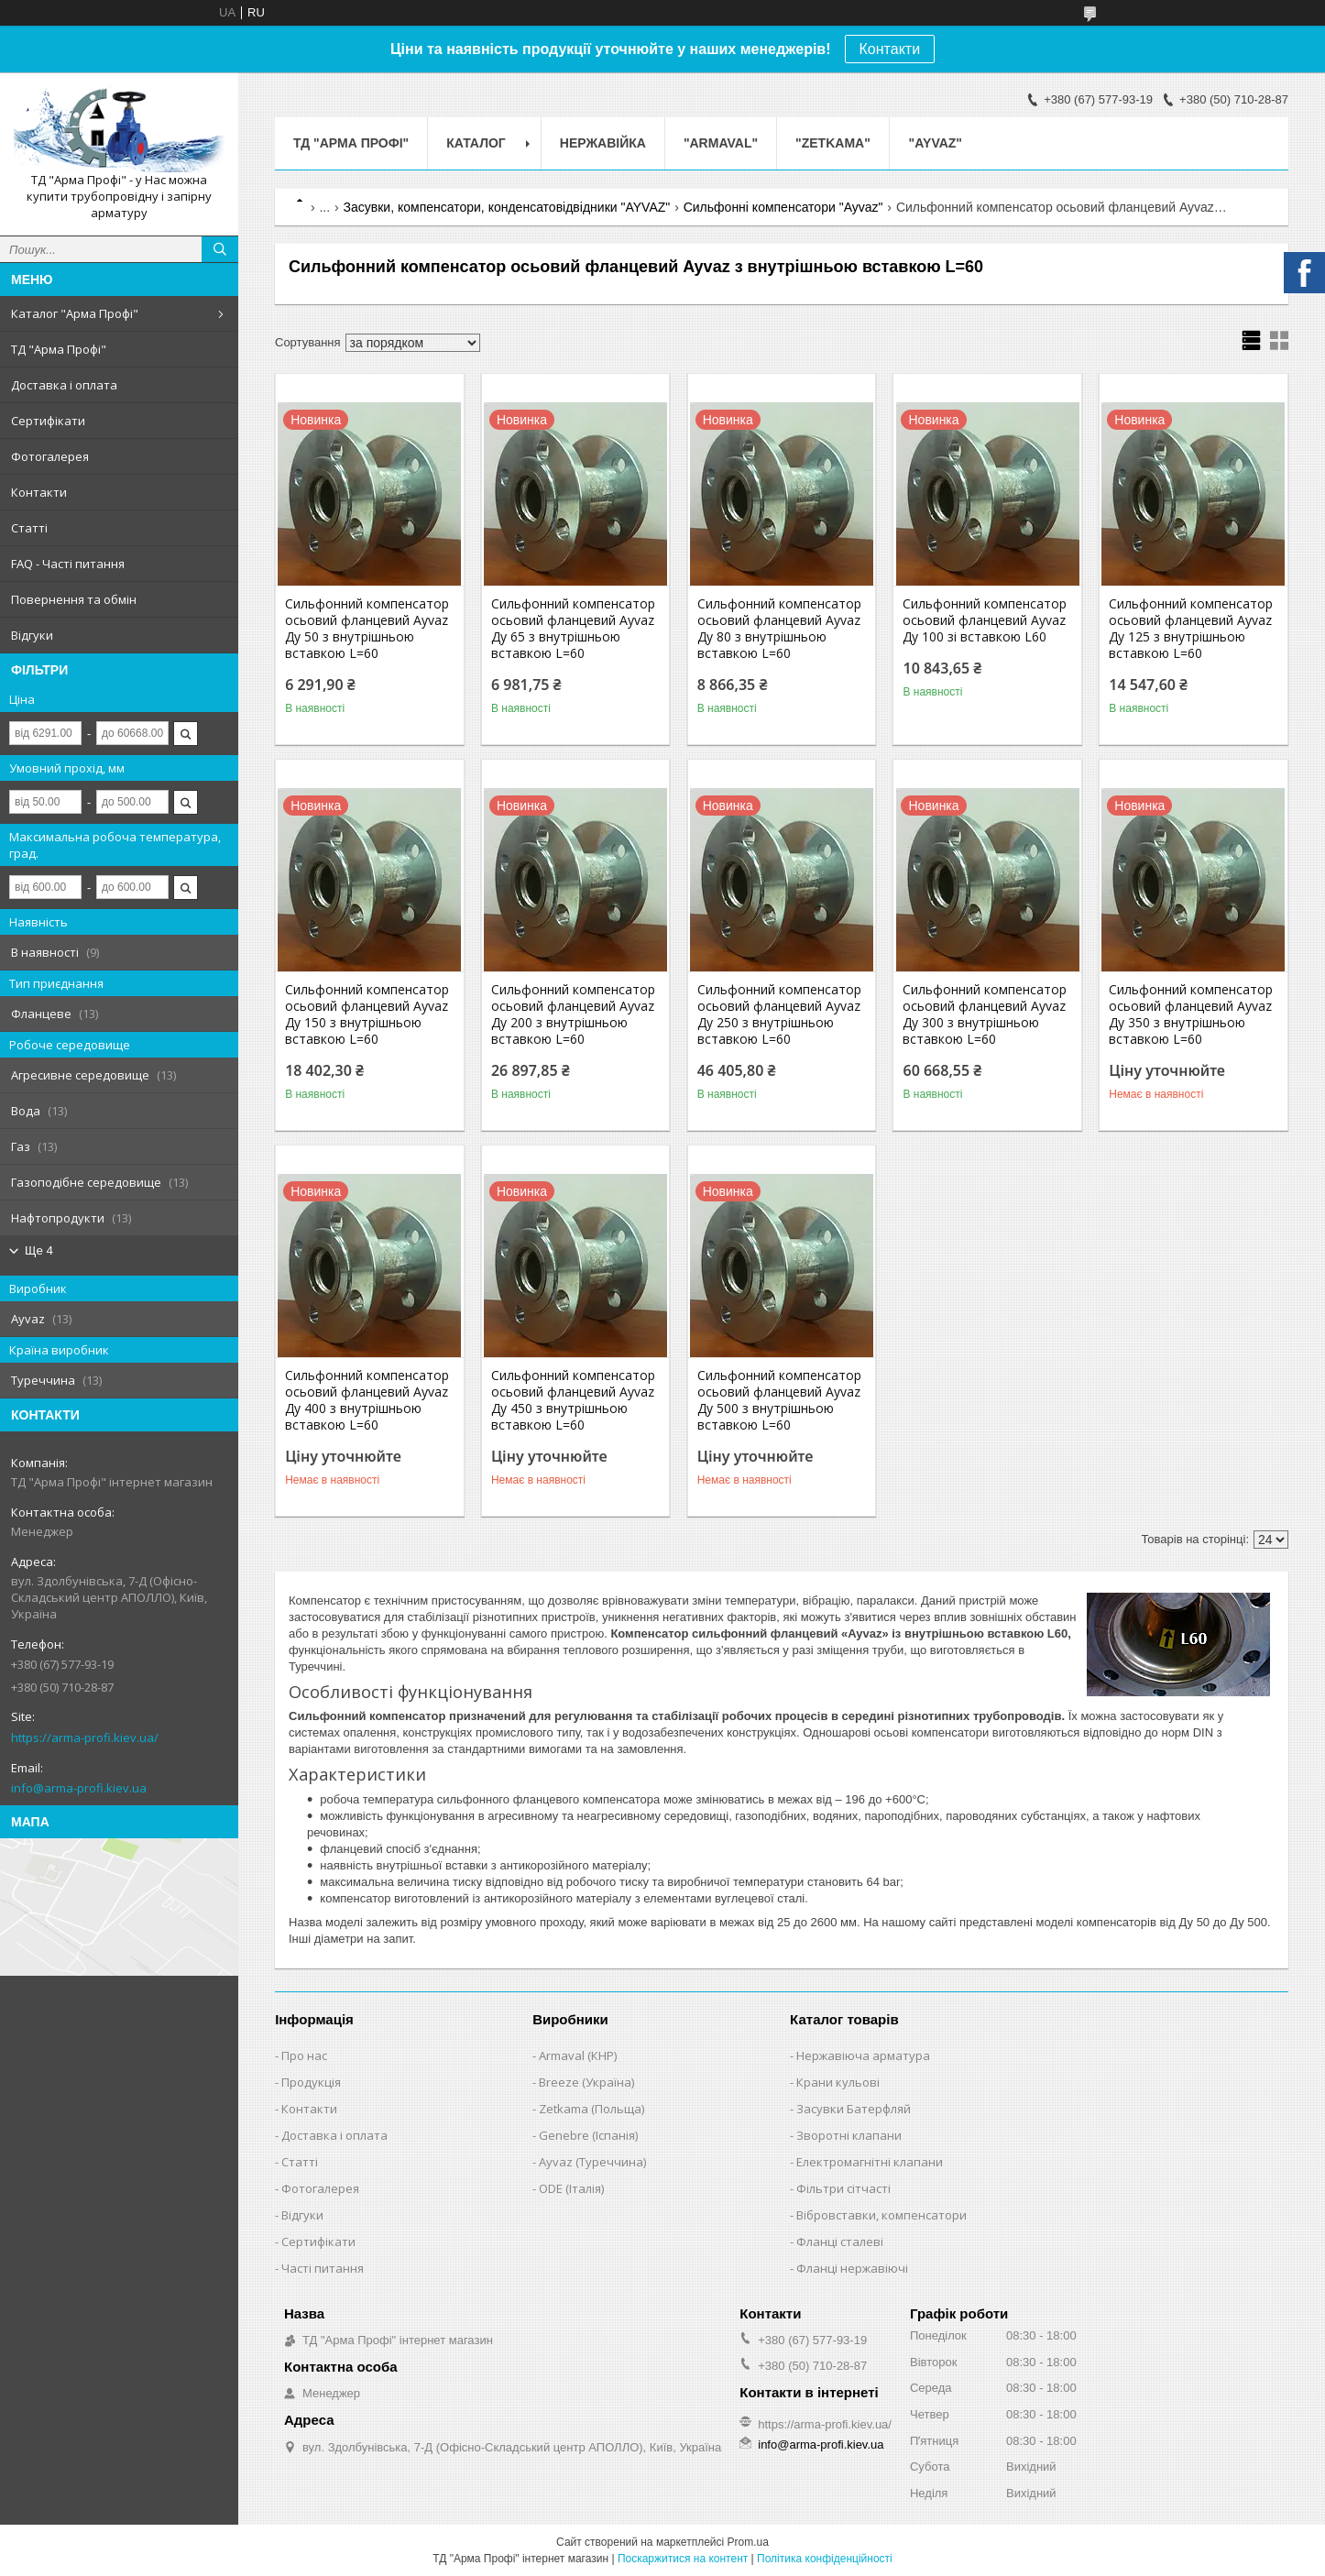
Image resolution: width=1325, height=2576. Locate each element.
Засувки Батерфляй (853, 2108)
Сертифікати (48, 420)
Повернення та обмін (74, 599)
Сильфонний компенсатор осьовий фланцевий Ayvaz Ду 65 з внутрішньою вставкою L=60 (573, 629)
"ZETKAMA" (833, 143)
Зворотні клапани (849, 2135)
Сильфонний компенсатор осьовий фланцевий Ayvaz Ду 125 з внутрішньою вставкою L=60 (1191, 629)
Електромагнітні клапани (869, 2162)
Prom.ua (748, 2542)
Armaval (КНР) (578, 2055)
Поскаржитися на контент (683, 2558)
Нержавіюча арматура (863, 2055)
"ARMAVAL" (721, 143)
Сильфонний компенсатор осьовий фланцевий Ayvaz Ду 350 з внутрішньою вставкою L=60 (1191, 1014)
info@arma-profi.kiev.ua (79, 1788)
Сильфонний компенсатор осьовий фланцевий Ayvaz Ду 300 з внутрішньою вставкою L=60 (985, 1014)
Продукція (311, 2082)
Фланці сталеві (839, 2241)
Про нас (304, 2055)
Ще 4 (39, 1250)
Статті (29, 528)
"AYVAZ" (935, 143)
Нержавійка (603, 143)
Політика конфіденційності (824, 2558)
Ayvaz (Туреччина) (592, 2162)
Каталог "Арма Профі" (74, 313)
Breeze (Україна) (586, 2082)
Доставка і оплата (64, 385)
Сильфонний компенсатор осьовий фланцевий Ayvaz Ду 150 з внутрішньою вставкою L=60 (367, 1014)
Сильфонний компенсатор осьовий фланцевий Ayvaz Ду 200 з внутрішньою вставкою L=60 (573, 1014)
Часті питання (322, 2268)
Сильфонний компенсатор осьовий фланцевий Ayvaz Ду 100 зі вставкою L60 (985, 620)
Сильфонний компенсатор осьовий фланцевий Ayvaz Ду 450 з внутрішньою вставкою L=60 (573, 1400)
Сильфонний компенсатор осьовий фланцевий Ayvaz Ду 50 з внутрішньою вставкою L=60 (367, 629)
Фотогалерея (50, 456)
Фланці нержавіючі (852, 2268)
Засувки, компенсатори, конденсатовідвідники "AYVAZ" (507, 207)
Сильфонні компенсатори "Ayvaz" (783, 207)
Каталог (476, 143)
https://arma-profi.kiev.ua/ (85, 1737)
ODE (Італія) (571, 2188)
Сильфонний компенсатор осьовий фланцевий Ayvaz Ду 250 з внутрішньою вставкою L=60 (779, 1014)
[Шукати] (220, 249)
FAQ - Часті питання (68, 563)
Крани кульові (838, 2082)
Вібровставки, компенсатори (881, 2215)
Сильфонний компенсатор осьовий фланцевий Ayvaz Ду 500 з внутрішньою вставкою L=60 (779, 1400)
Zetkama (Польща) (591, 2108)
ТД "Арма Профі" (58, 349)
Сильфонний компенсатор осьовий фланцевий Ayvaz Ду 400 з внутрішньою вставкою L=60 (367, 1400)
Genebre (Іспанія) (588, 2135)
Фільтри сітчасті (843, 2188)
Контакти (890, 49)
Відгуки (32, 635)
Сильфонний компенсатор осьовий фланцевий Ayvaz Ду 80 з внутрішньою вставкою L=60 (779, 629)
